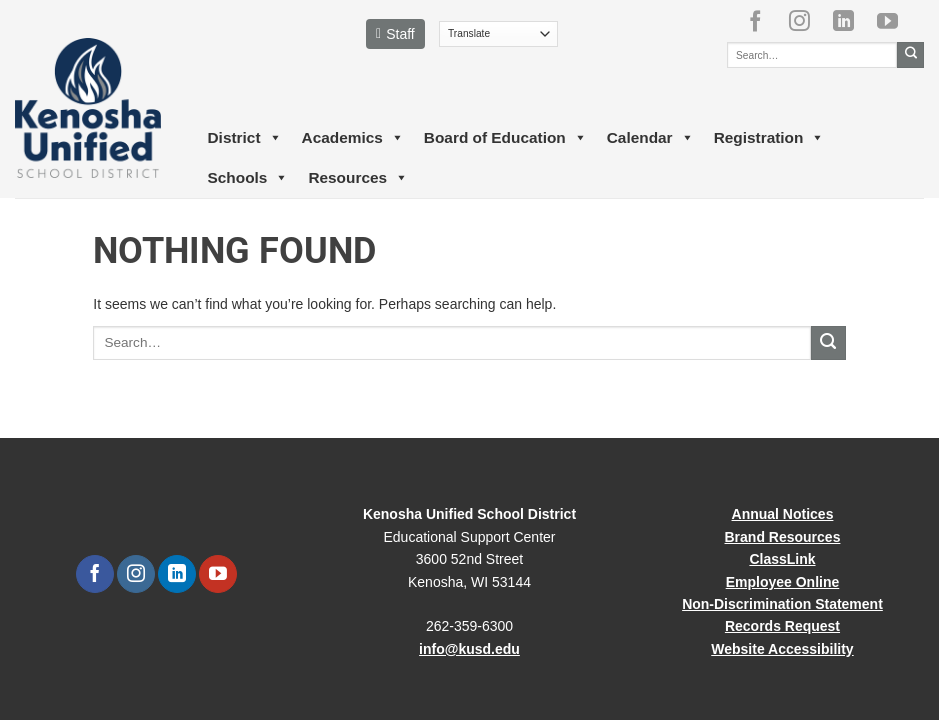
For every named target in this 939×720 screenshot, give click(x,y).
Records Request (782, 626)
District (245, 138)
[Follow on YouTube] (895, 21)
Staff (395, 34)
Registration (769, 138)
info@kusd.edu (469, 649)
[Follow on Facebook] (763, 21)
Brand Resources (783, 537)
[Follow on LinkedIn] (851, 21)
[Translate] (498, 34)
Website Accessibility (782, 649)
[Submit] (910, 55)
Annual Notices (783, 514)
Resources (358, 178)
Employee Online (783, 582)
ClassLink (782, 559)
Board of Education (505, 138)
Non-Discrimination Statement (782, 604)
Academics (353, 138)
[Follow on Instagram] (807, 21)
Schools (248, 178)
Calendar (650, 138)
